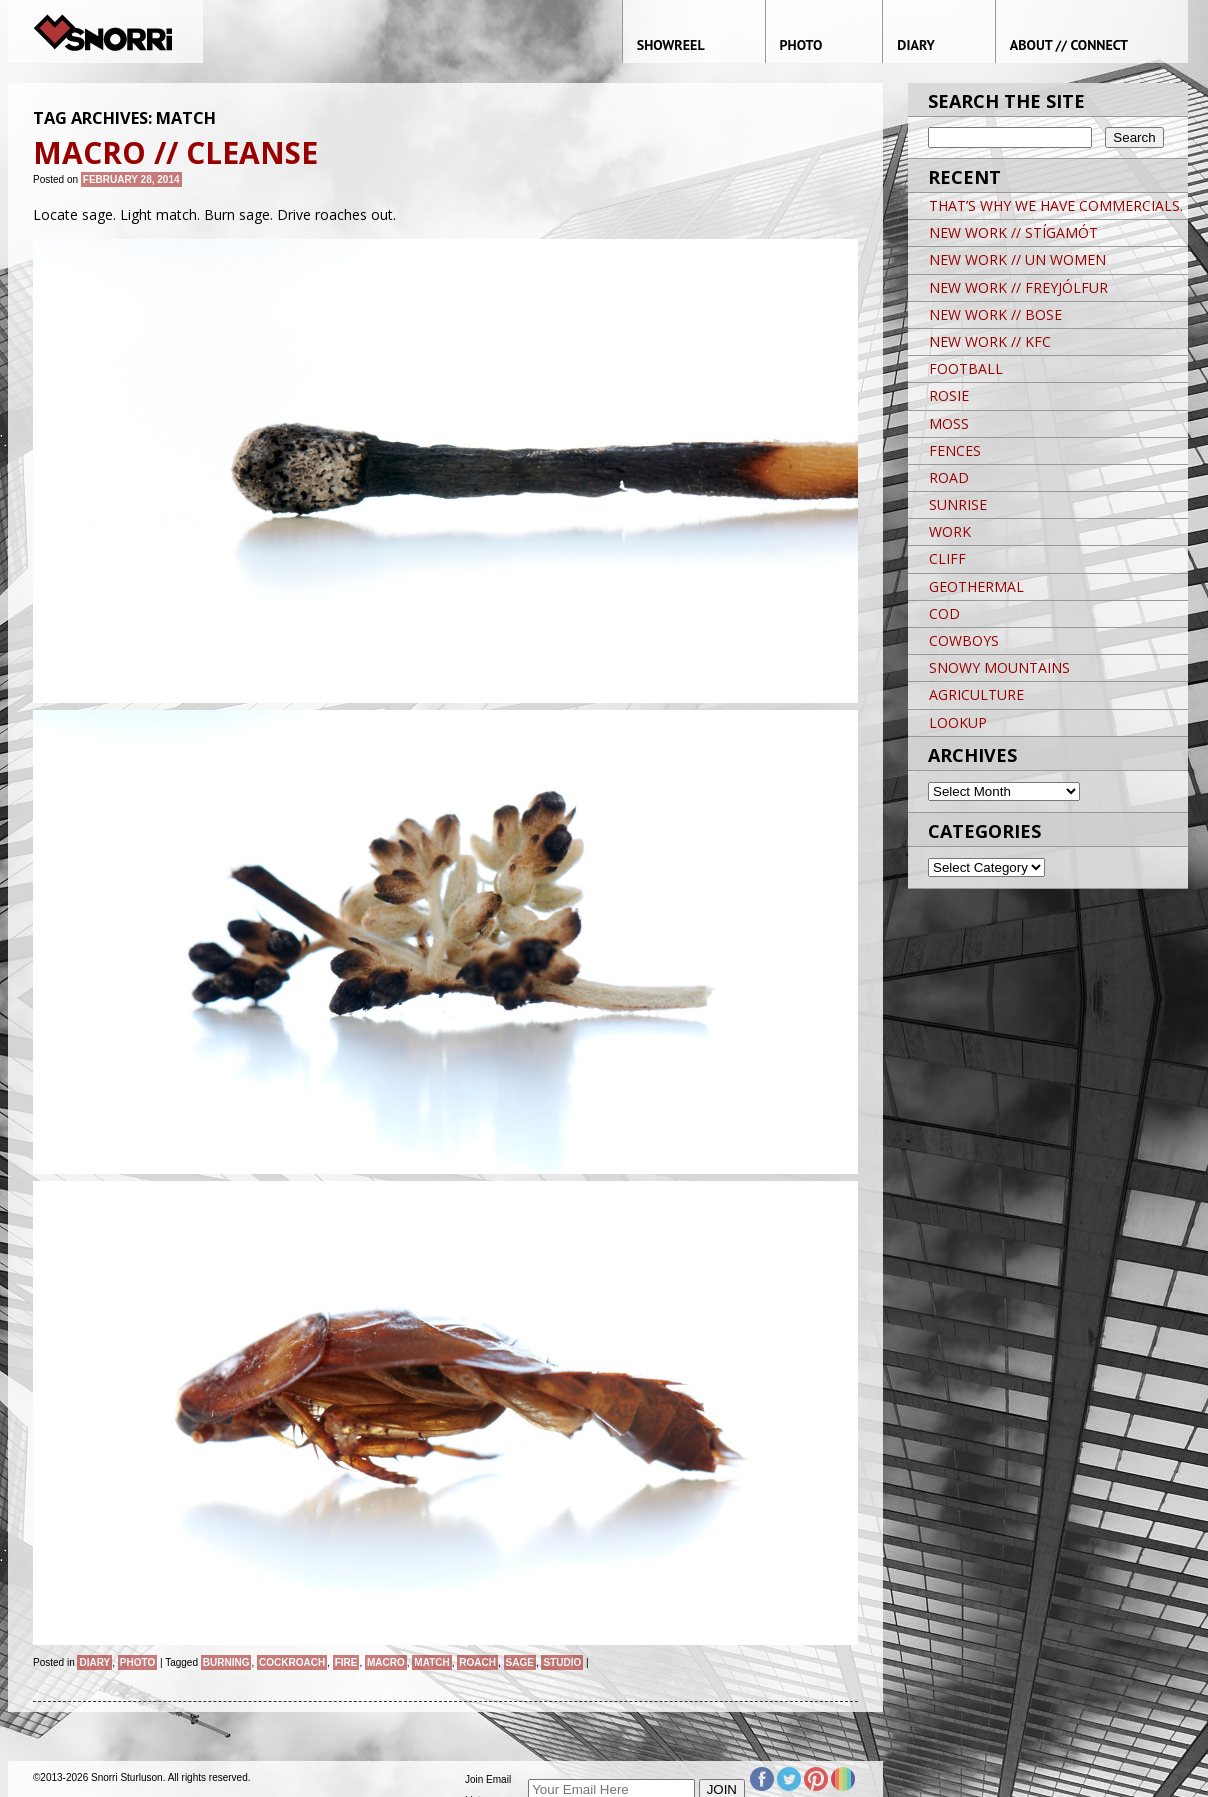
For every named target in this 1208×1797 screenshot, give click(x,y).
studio (562, 1662)
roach (477, 1662)
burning (226, 1662)
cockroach (292, 1662)
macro (386, 1662)
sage (520, 1662)
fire (346, 1662)
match (431, 1662)
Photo (137, 1662)
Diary (94, 1662)
